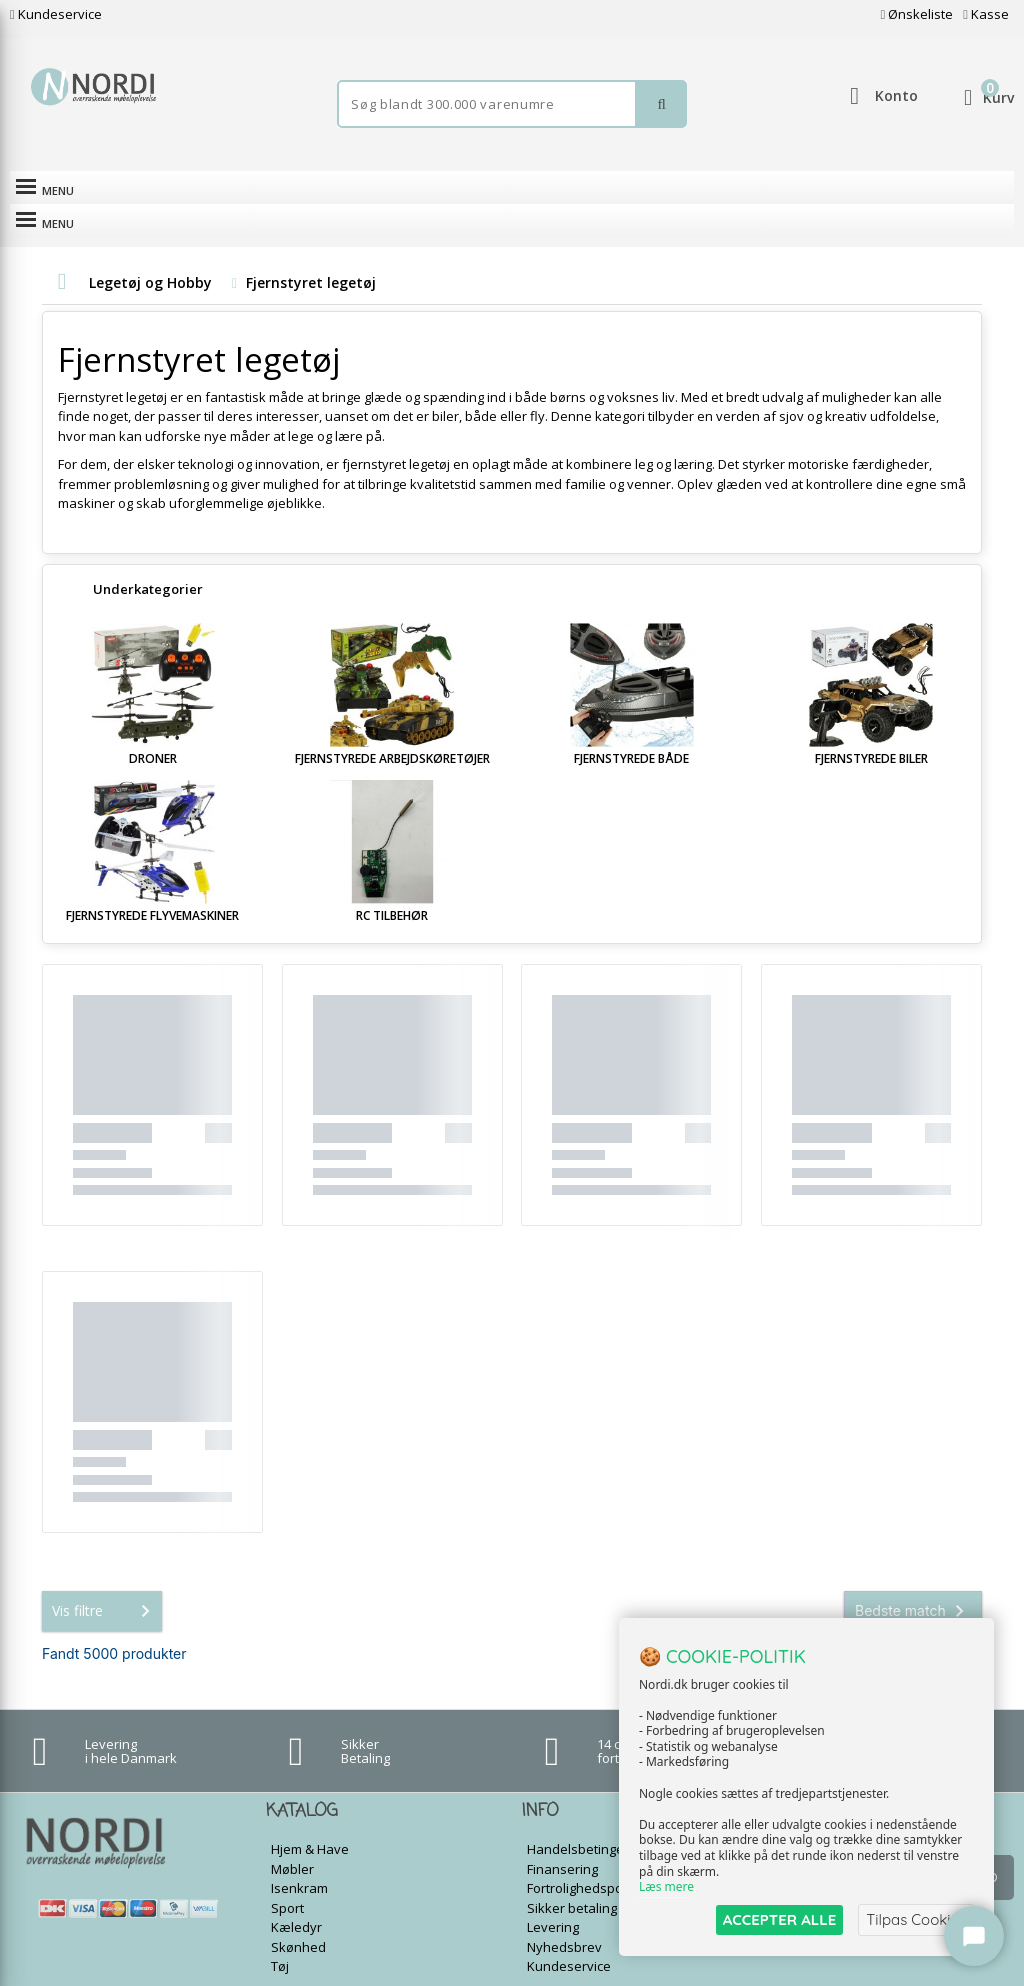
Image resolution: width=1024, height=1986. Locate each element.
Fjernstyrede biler (871, 725)
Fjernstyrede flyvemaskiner (152, 882)
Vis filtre (105, 1578)
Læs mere (666, 1887)
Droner (153, 725)
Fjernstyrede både (631, 725)
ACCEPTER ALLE (779, 1919)
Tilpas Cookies (916, 1919)
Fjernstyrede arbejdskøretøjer (392, 725)
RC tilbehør (392, 882)
